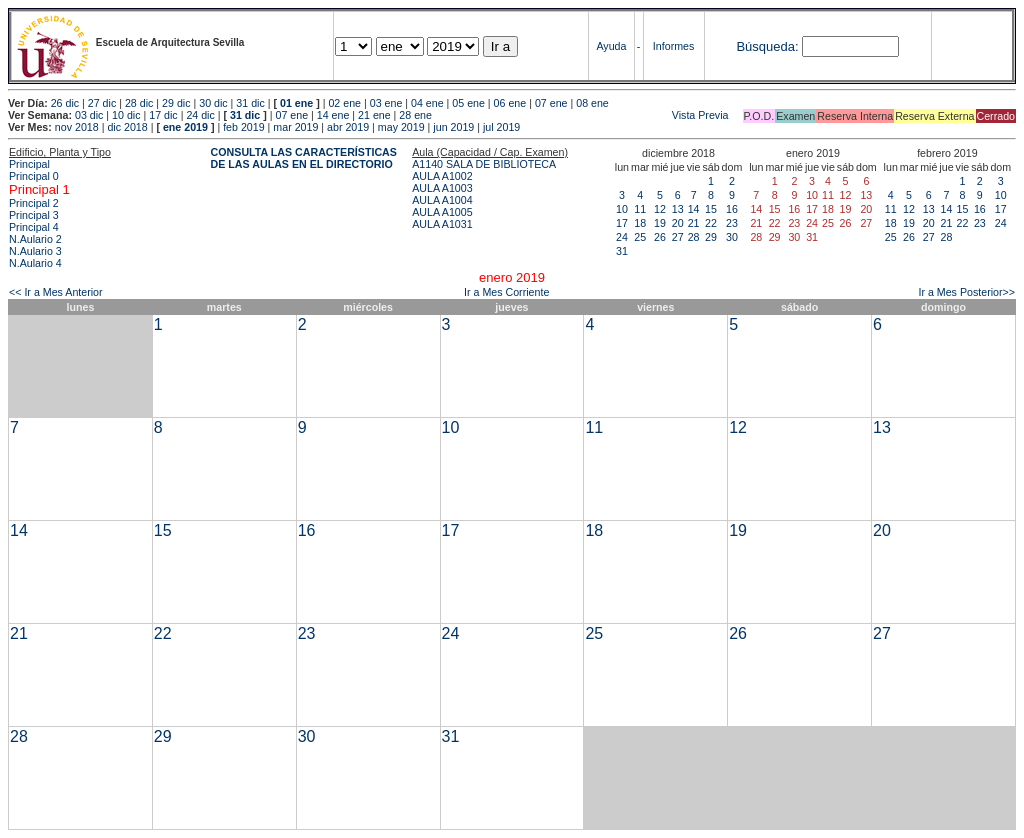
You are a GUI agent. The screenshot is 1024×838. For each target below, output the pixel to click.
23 (732, 223)
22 (711, 223)
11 (640, 209)
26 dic (65, 103)
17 (622, 223)
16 (732, 209)
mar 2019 (295, 127)
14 (694, 209)
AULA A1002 (442, 176)
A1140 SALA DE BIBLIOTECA (484, 164)
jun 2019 (453, 127)
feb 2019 (243, 127)
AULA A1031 (442, 224)
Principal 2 (34, 203)
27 (678, 237)
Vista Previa (582, 115)
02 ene (344, 103)
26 (660, 237)
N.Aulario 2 (35, 239)
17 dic (163, 115)
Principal (29, 164)
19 (660, 223)
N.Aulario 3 (35, 251)
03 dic (89, 115)
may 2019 (401, 127)
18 (640, 223)
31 (622, 251)
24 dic (200, 115)
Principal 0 (34, 176)
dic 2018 (127, 127)
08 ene (592, 103)
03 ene (386, 103)
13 (678, 209)
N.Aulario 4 (35, 263)
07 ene (551, 103)
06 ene (510, 103)
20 (678, 223)
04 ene (427, 103)
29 (711, 237)
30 (732, 237)
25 (640, 237)
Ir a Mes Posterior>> (966, 292)
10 (622, 209)
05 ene (468, 103)
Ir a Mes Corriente (506, 292)
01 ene (296, 103)
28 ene (415, 115)
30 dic (213, 103)
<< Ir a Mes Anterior (56, 292)
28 (694, 237)
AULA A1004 (442, 200)
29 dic (176, 103)
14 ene (333, 115)
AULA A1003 (442, 188)
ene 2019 (185, 127)
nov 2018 (77, 127)
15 (711, 209)
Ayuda (611, 46)
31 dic (250, 103)
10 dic (126, 115)
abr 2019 (348, 127)
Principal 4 (34, 227)
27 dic (102, 103)
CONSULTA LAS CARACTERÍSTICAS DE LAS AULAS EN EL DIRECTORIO (304, 158)
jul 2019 (501, 127)
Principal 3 (34, 215)
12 (660, 209)
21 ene (374, 115)
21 (694, 223)
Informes (673, 46)
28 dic (139, 103)
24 (622, 237)
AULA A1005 (442, 212)
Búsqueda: (767, 46)
